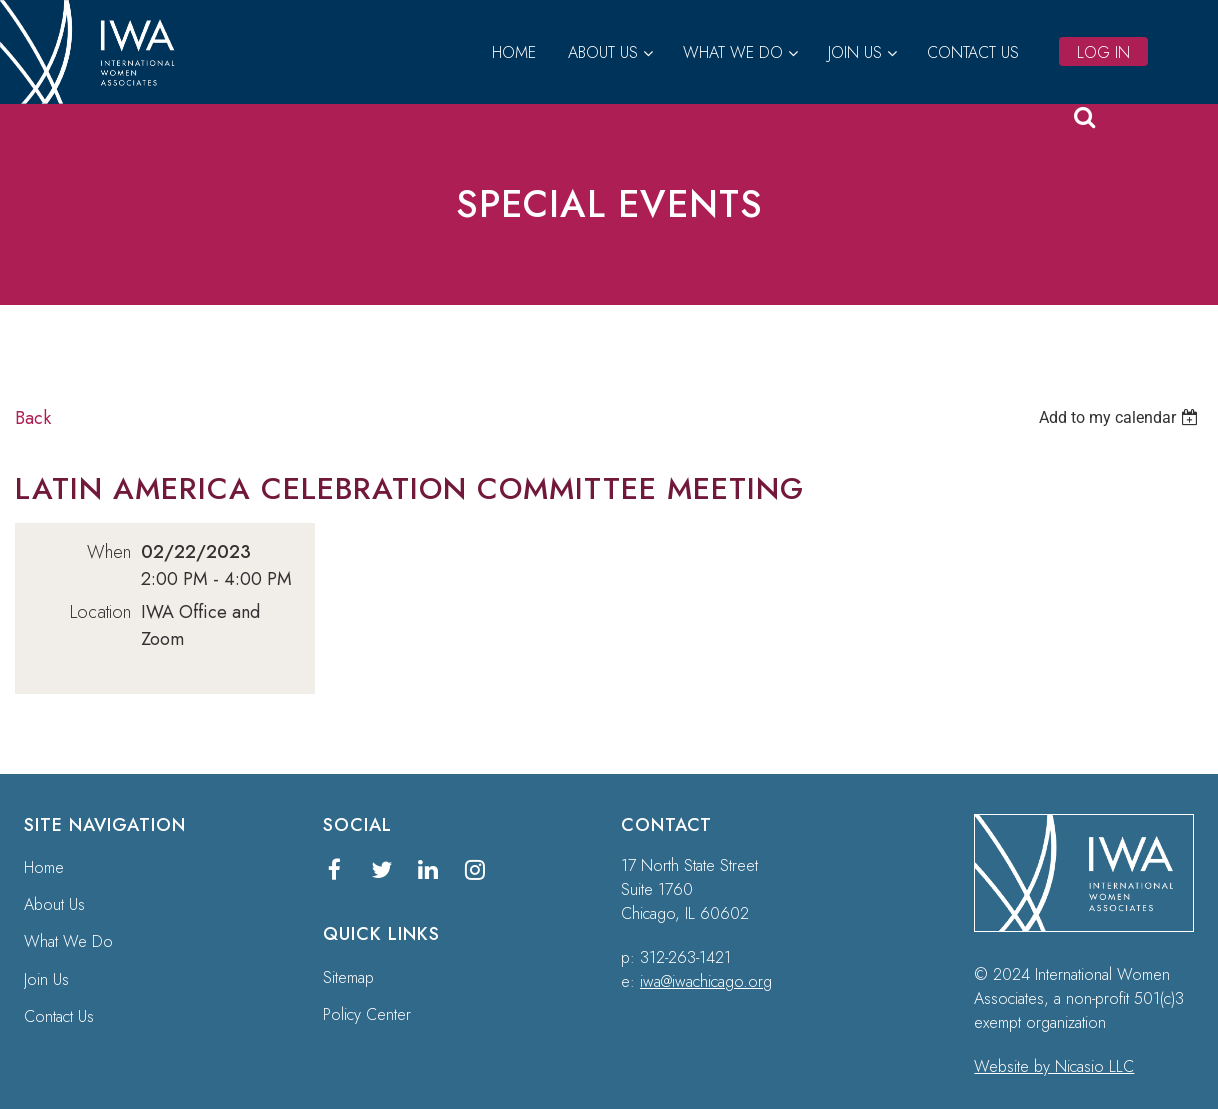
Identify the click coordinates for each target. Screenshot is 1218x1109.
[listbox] (1121, 417)
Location (100, 612)
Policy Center (367, 1014)
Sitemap (348, 977)
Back (33, 418)
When (109, 552)
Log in (1103, 52)
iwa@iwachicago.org (706, 981)
